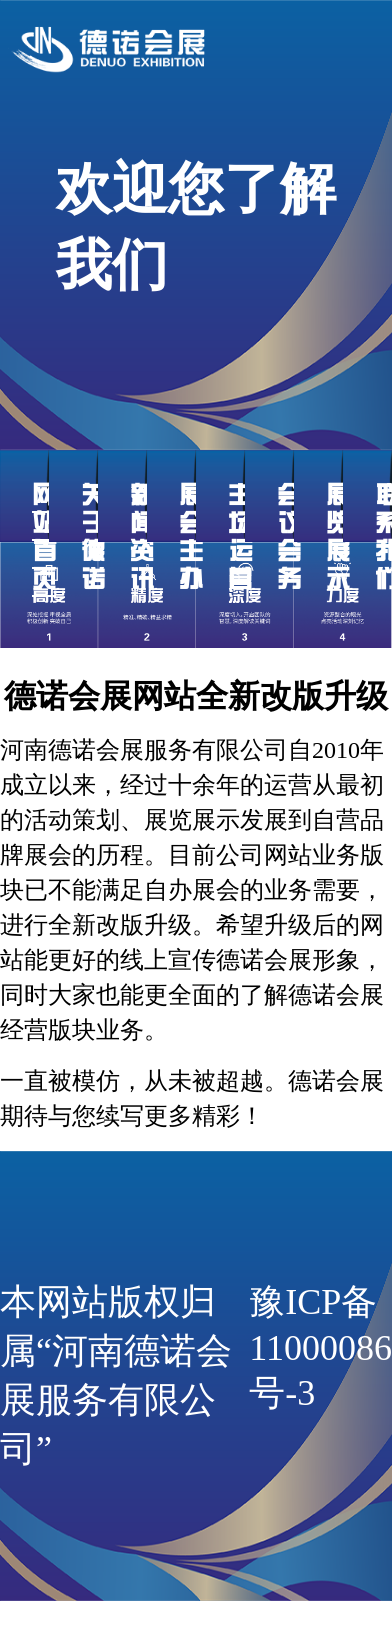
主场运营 (240, 537)
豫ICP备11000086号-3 (320, 1347)
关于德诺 (93, 537)
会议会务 (289, 537)
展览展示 (338, 537)
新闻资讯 (142, 537)
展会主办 (191, 537)
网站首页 (44, 537)
